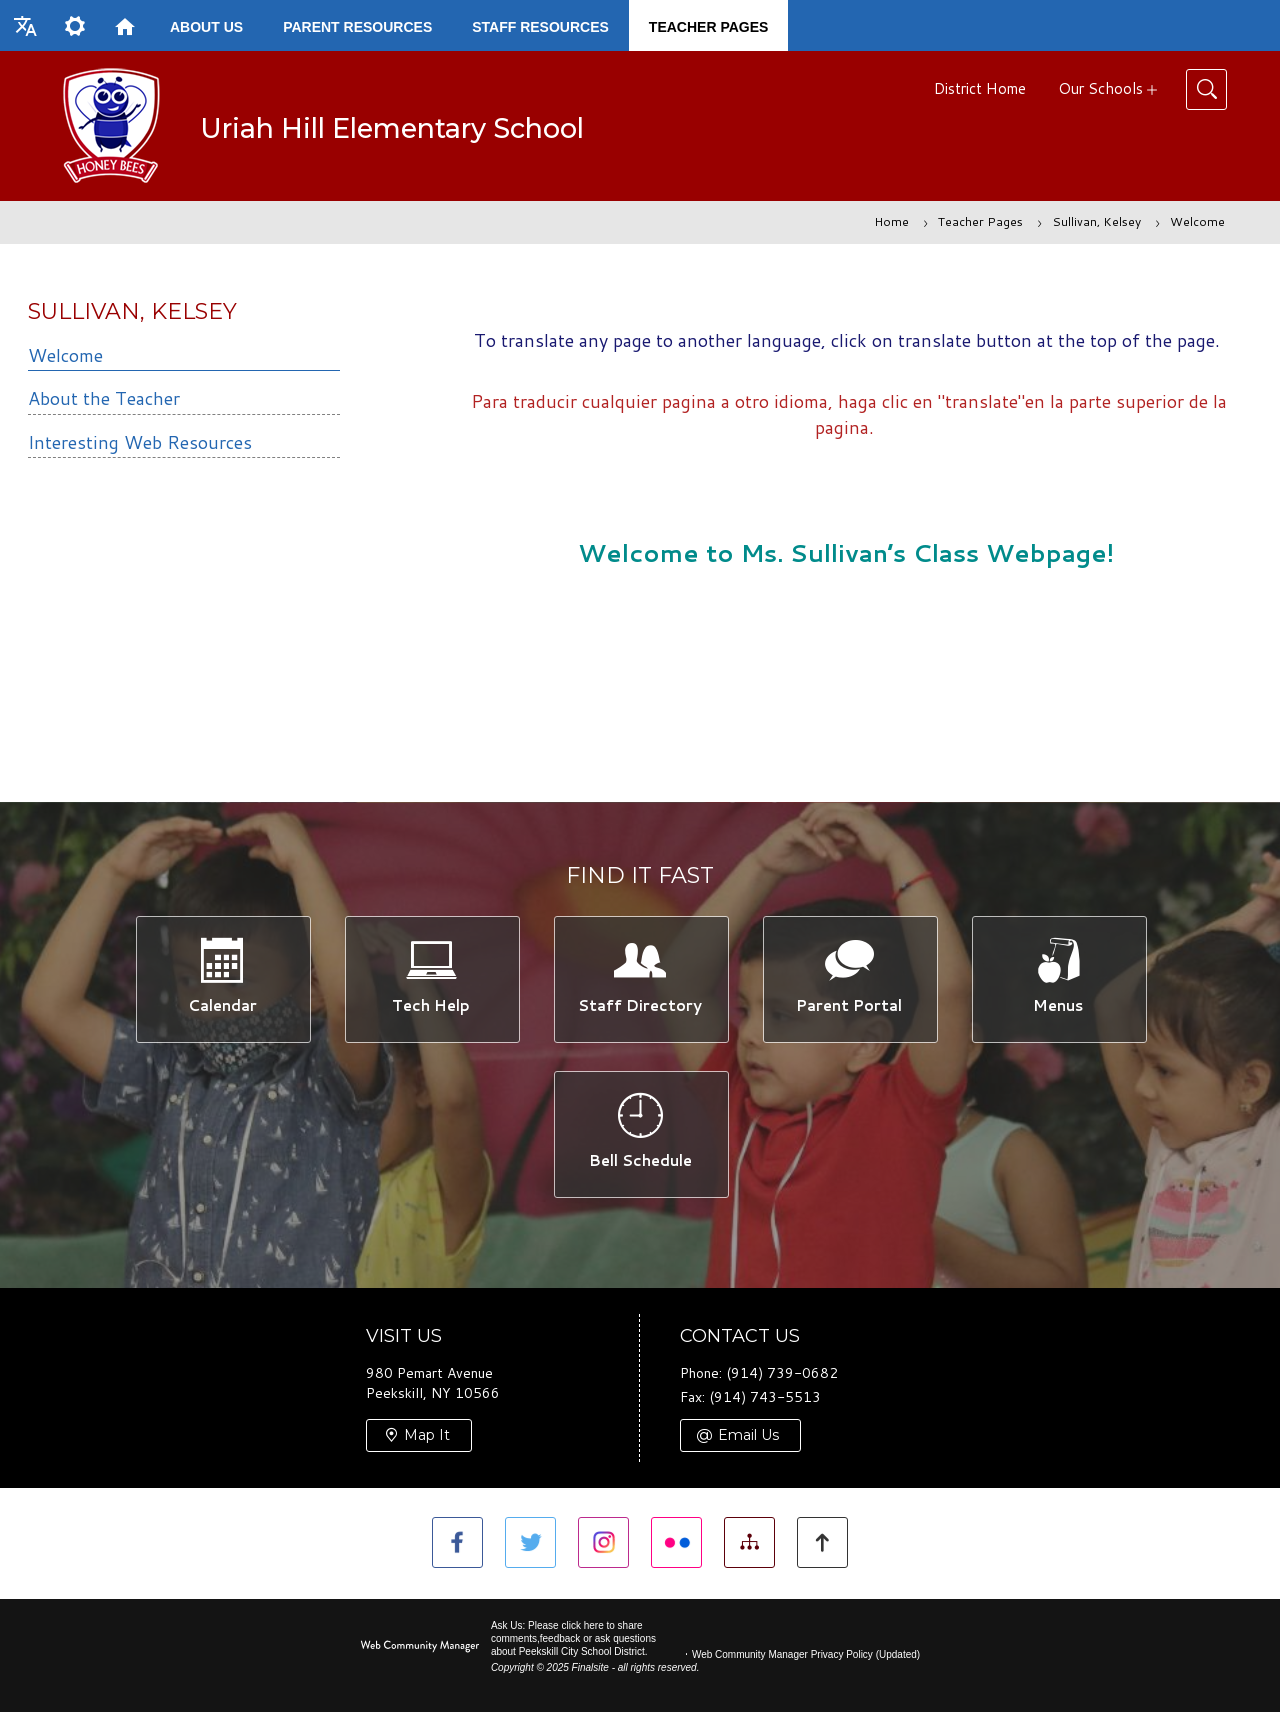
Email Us (748, 1435)
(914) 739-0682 (782, 1374)
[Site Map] (749, 1542)
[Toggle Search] (1206, 89)
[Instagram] (603, 1542)
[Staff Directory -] (640, 978)
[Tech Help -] (431, 978)
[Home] (125, 25)
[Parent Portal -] (849, 978)
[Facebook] (457, 1542)
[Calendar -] (222, 978)
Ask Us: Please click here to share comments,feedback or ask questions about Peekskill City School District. (573, 1638)
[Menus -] (1058, 978)
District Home (980, 88)
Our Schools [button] (1100, 88)
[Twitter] (530, 1542)
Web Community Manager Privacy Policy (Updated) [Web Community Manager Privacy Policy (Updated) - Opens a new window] (806, 1654)
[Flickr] (676, 1542)
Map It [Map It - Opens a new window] (427, 1435)
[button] (25, 25)
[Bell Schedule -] (640, 1134)
